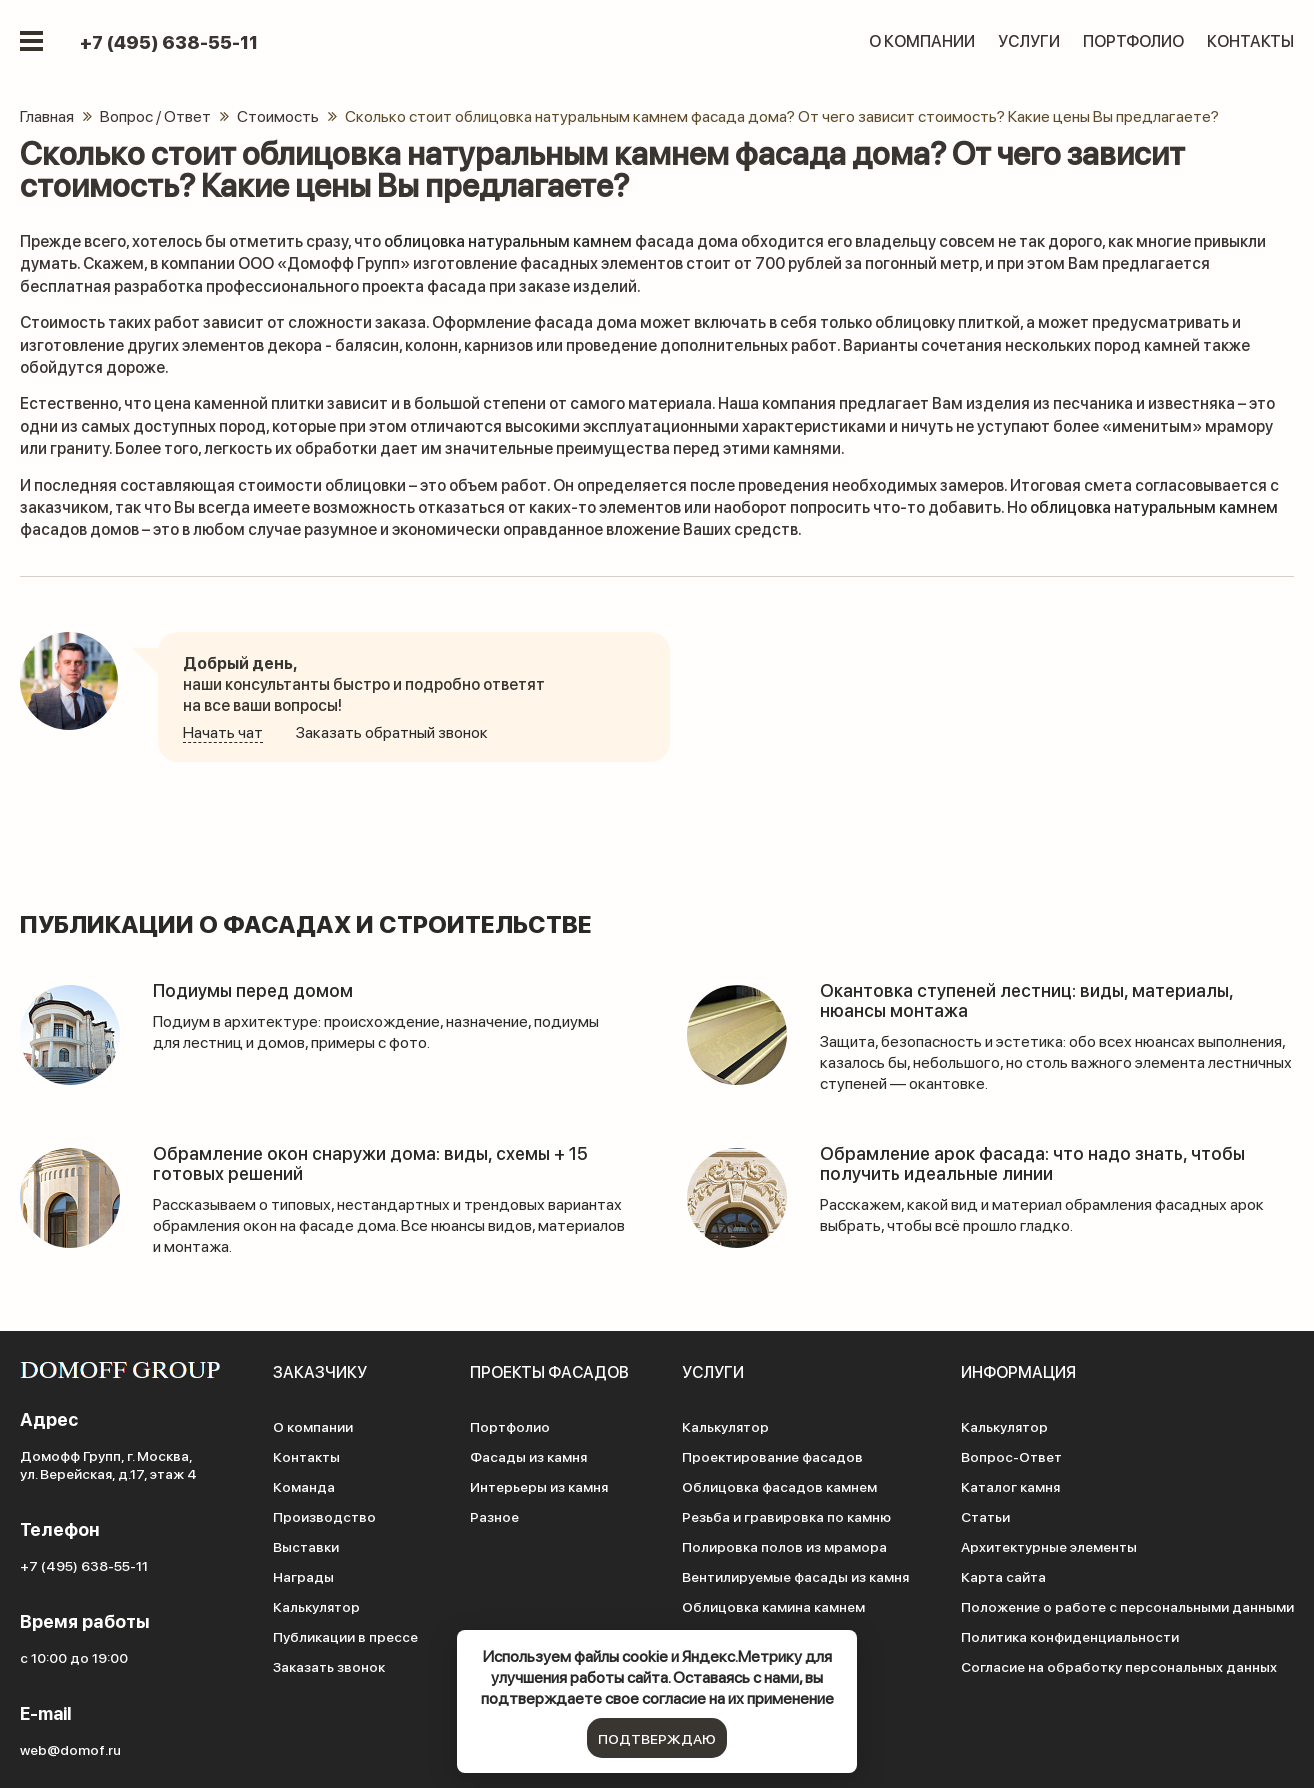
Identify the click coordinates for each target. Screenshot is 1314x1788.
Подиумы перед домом (253, 989)
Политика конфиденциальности (1070, 1636)
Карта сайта (1003, 1576)
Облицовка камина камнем (773, 1606)
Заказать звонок (329, 1666)
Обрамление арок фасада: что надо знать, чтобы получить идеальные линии (1032, 1162)
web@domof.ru (70, 1749)
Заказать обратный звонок (392, 731)
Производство (324, 1516)
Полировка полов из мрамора (784, 1546)
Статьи (985, 1516)
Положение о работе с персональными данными (1127, 1606)
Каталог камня (1010, 1486)
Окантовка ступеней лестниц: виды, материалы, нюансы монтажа (1026, 999)
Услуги (1029, 40)
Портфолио (1133, 40)
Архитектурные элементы (1049, 1546)
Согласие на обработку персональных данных (1119, 1666)
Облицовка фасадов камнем (779, 1486)
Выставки (306, 1546)
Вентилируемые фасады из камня (795, 1576)
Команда (304, 1486)
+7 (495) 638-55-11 (169, 42)
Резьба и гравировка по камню (786, 1516)
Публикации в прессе (345, 1636)
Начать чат (223, 731)
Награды (303, 1576)
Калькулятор (316, 1606)
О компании (922, 40)
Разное (494, 1516)
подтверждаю (657, 1738)
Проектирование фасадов (772, 1456)
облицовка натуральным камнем (508, 240)
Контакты (1250, 40)
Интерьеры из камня (539, 1486)
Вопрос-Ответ (1011, 1456)
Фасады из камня (528, 1456)
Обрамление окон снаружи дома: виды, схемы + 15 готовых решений (370, 1162)
